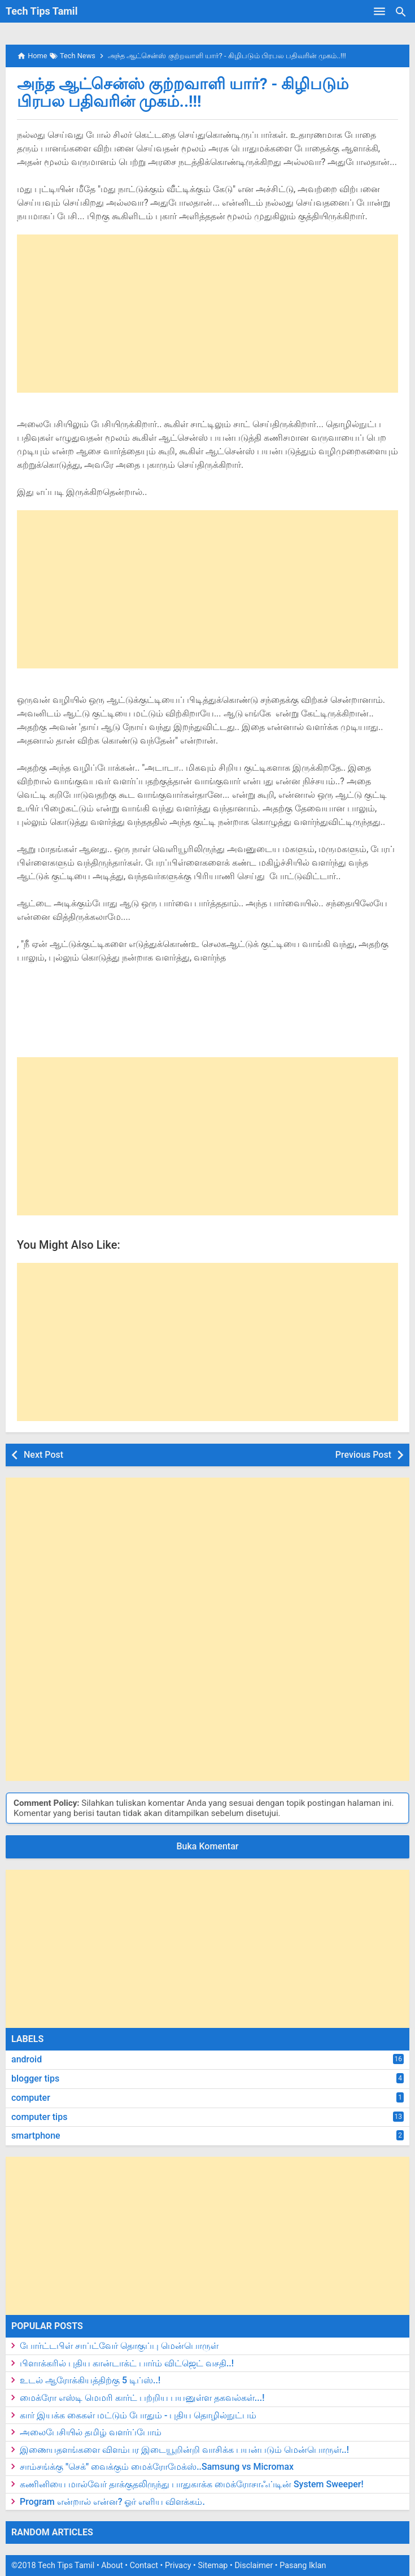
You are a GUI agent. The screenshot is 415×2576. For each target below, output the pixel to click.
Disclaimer (253, 2565)
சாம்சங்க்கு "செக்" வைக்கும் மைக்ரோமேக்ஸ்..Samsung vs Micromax (157, 2466)
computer (30, 2097)
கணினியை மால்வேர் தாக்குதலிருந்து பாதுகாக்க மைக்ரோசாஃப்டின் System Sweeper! (192, 2484)
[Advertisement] (207, 313)
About (112, 2565)
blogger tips (35, 2078)
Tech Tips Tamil (41, 11)
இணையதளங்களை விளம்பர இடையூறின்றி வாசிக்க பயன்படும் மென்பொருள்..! (184, 2449)
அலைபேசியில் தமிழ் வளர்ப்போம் (90, 2432)
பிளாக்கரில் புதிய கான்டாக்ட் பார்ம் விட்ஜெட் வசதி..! (127, 2363)
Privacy (178, 2565)
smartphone (35, 2135)
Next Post (43, 1454)
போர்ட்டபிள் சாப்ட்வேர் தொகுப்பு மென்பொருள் (119, 2345)
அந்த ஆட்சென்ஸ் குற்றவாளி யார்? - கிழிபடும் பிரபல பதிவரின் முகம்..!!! (183, 93)
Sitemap (213, 2565)
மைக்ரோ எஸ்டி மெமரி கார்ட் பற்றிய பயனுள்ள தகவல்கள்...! (142, 2397)
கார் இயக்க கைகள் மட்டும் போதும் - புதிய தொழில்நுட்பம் (138, 2415)
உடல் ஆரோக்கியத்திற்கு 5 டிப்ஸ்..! (90, 2380)
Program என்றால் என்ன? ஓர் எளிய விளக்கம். (112, 2501)
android (26, 2059)
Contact (144, 2565)
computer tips (39, 2117)
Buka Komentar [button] (208, 1846)
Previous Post (363, 1454)
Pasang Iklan (302, 2565)
